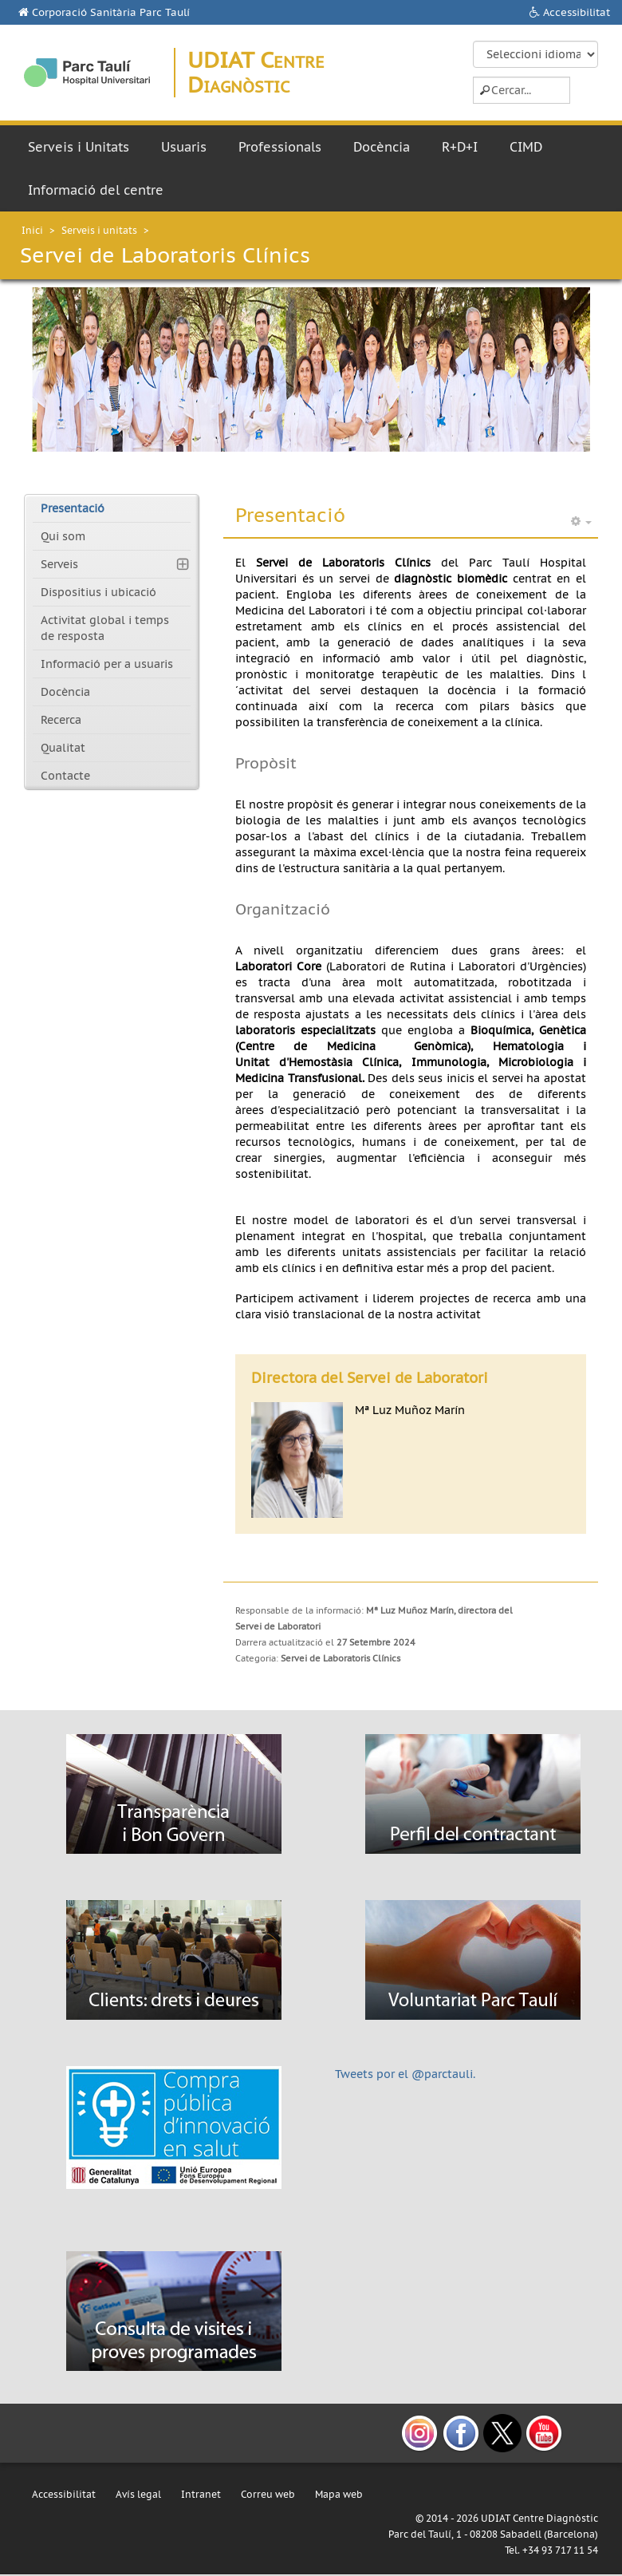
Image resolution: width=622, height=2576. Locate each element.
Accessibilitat (576, 12)
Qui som (63, 536)
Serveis (59, 564)
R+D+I (460, 147)
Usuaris (184, 147)
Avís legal (138, 2494)
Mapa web (339, 2494)
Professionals (279, 147)
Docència (381, 147)
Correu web (268, 2494)
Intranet (201, 2494)
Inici (32, 230)
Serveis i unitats (99, 230)
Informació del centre (95, 190)
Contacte (65, 775)
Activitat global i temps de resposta (105, 628)
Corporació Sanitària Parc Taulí (111, 12)
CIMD (526, 147)
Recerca (61, 720)
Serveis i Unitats (78, 147)
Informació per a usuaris (107, 664)
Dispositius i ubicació (98, 592)
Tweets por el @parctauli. (405, 2074)
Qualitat (63, 748)
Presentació (72, 508)
